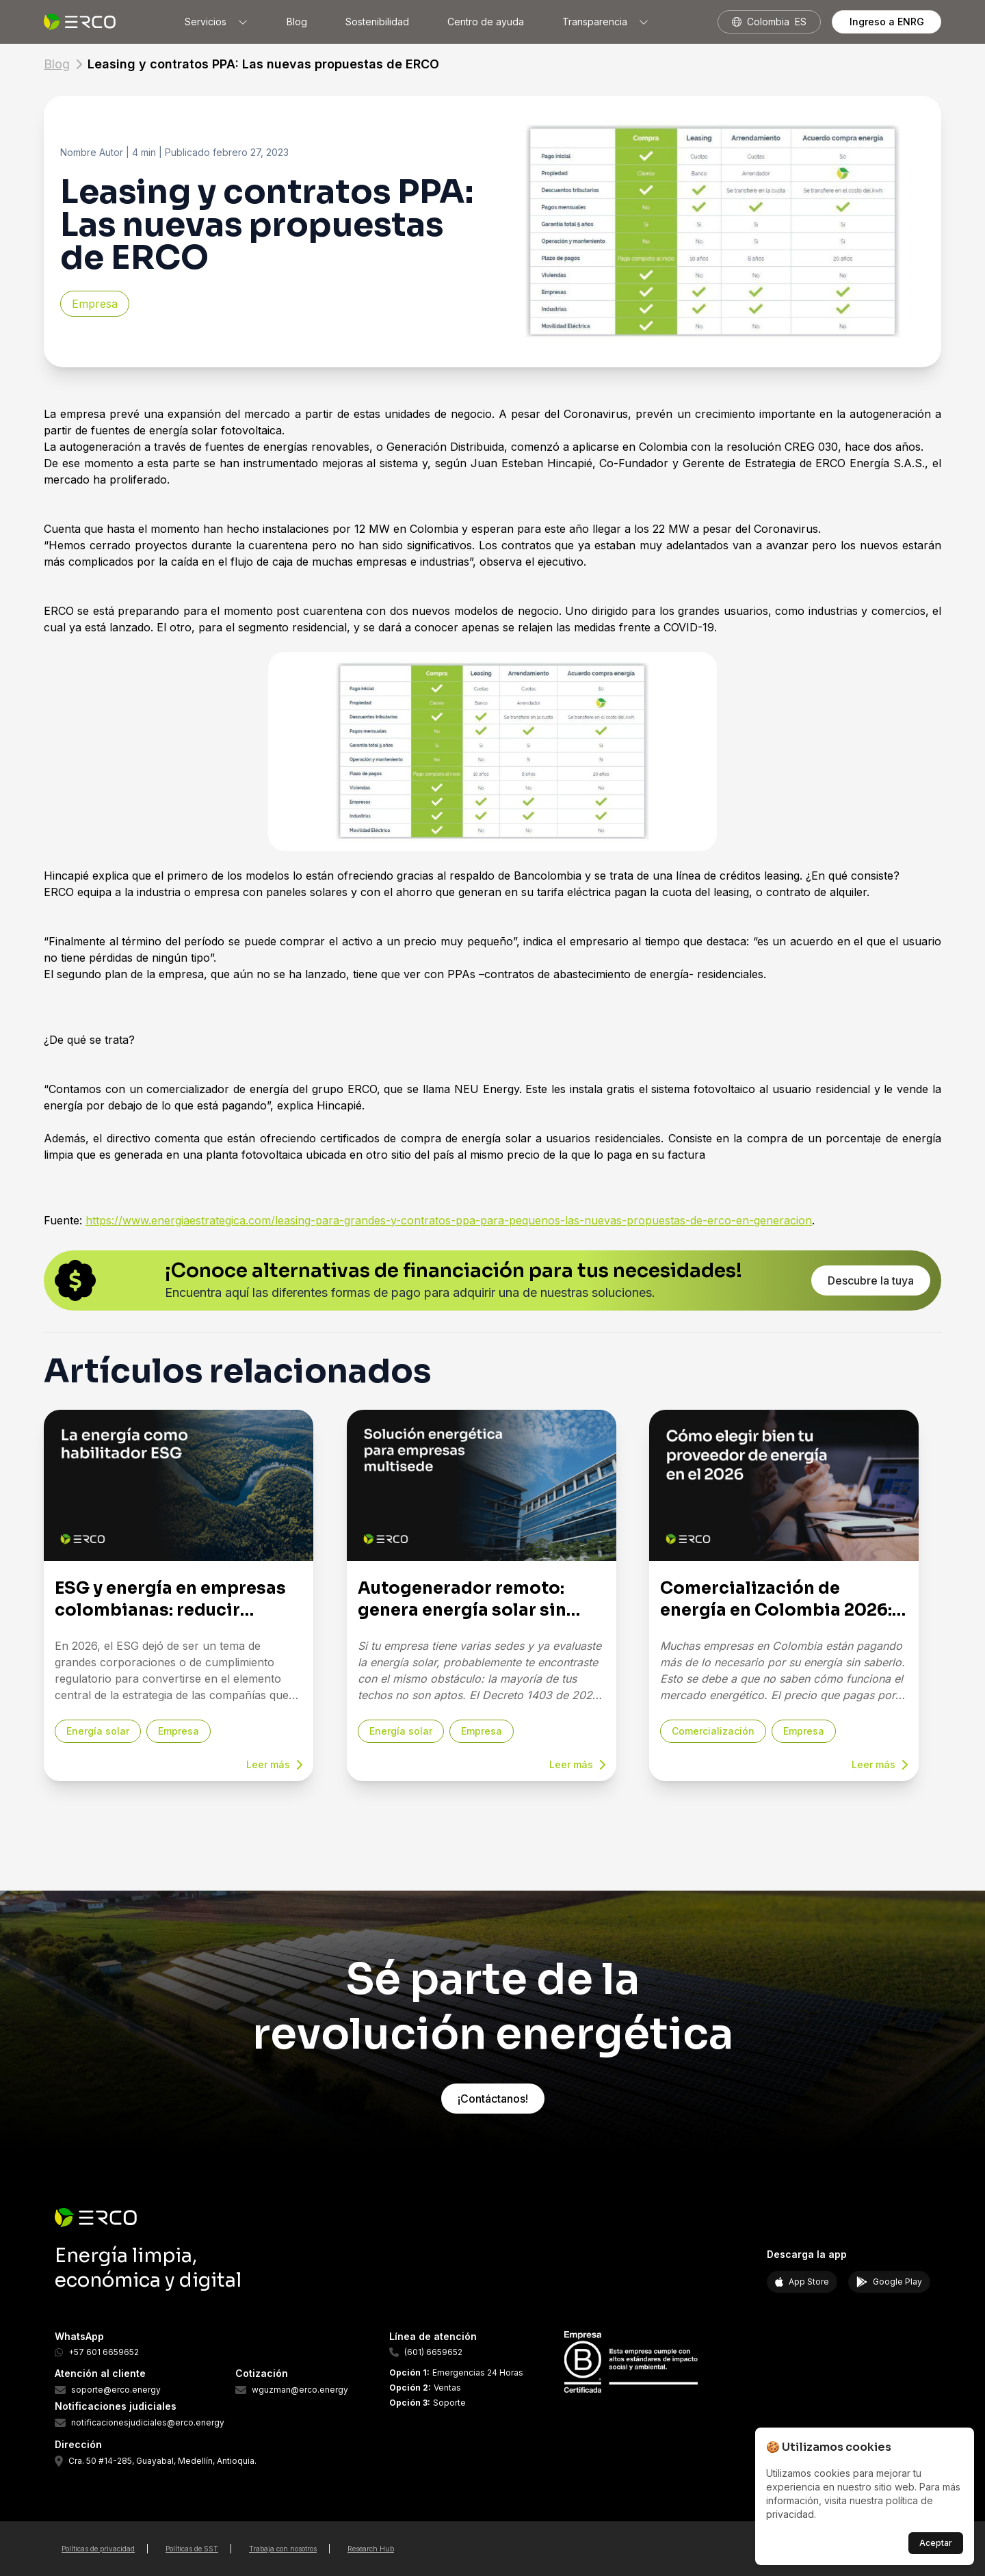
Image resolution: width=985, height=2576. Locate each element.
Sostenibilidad (377, 21)
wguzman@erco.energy (300, 2390)
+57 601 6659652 (103, 2352)
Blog (297, 21)
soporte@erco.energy (116, 2390)
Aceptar (935, 2543)
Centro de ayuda (485, 21)
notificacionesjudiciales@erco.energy (147, 2423)
